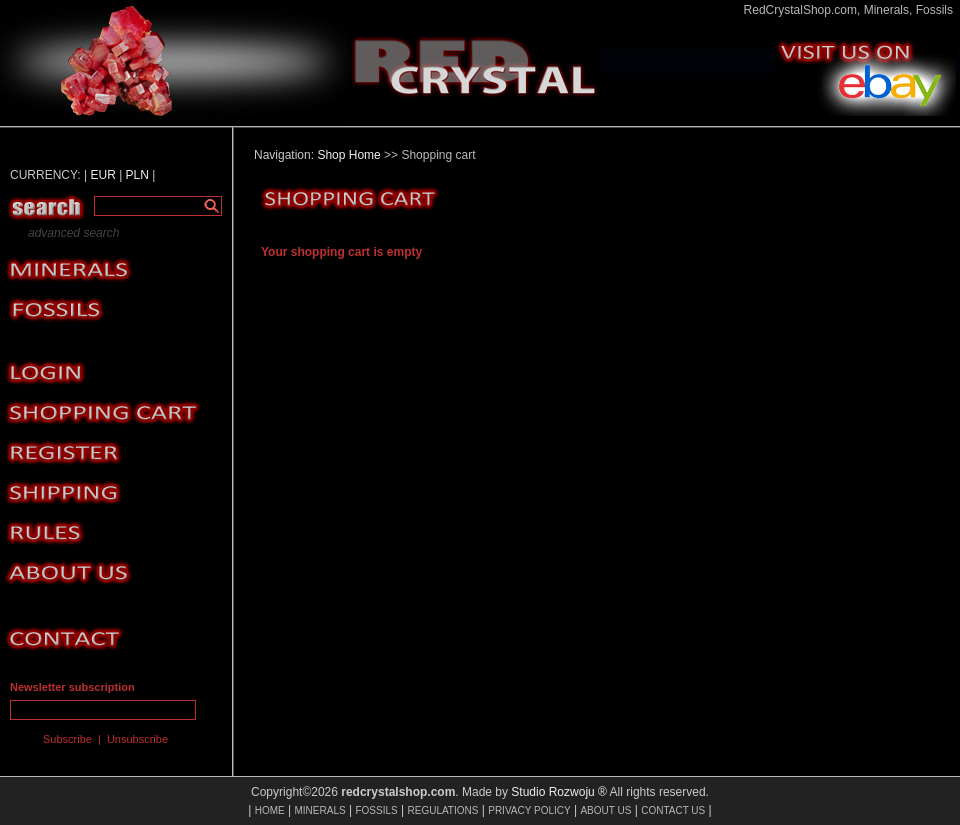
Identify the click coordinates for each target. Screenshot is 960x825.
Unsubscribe (137, 739)
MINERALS (320, 810)
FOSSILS (376, 810)
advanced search (73, 233)
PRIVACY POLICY (529, 810)
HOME (270, 810)
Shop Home (348, 155)
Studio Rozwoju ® (559, 792)
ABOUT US (605, 810)
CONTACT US (673, 810)
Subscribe (67, 739)
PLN (137, 175)
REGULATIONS (442, 810)
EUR (102, 175)
